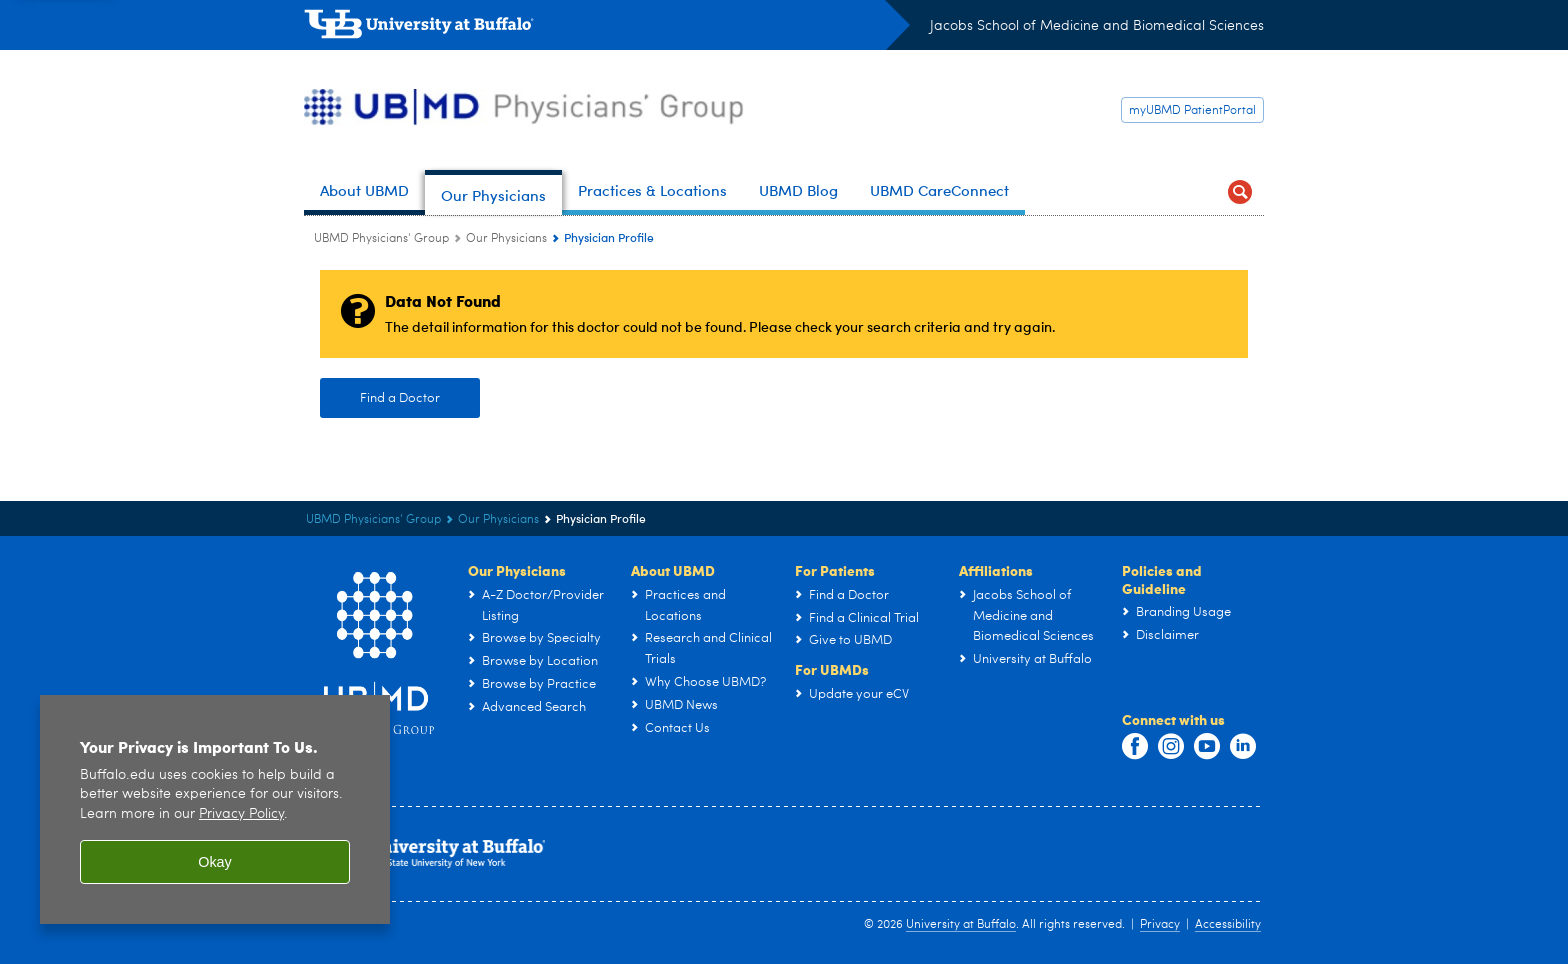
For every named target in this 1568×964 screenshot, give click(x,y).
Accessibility (1228, 925)
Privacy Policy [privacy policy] (241, 825)
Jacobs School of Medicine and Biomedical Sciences (1097, 26)
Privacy (1160, 925)
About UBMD (673, 570)
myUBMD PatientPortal (1192, 111)
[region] (215, 820)
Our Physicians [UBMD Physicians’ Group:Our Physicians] (506, 239)
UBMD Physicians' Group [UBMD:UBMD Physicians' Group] (381, 239)
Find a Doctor (400, 398)
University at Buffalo (961, 925)
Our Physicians (517, 570)
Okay (215, 873)
